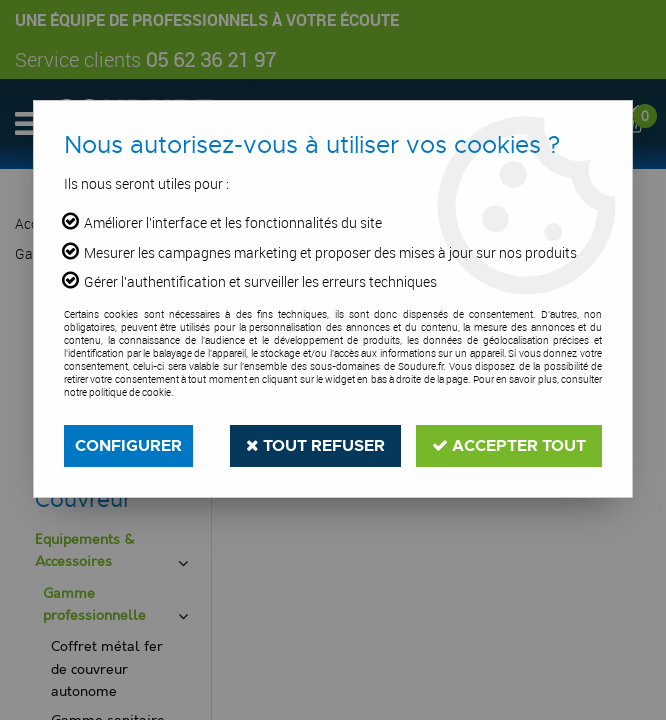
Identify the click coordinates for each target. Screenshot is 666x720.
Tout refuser (315, 445)
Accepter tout (509, 445)
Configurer (128, 445)
